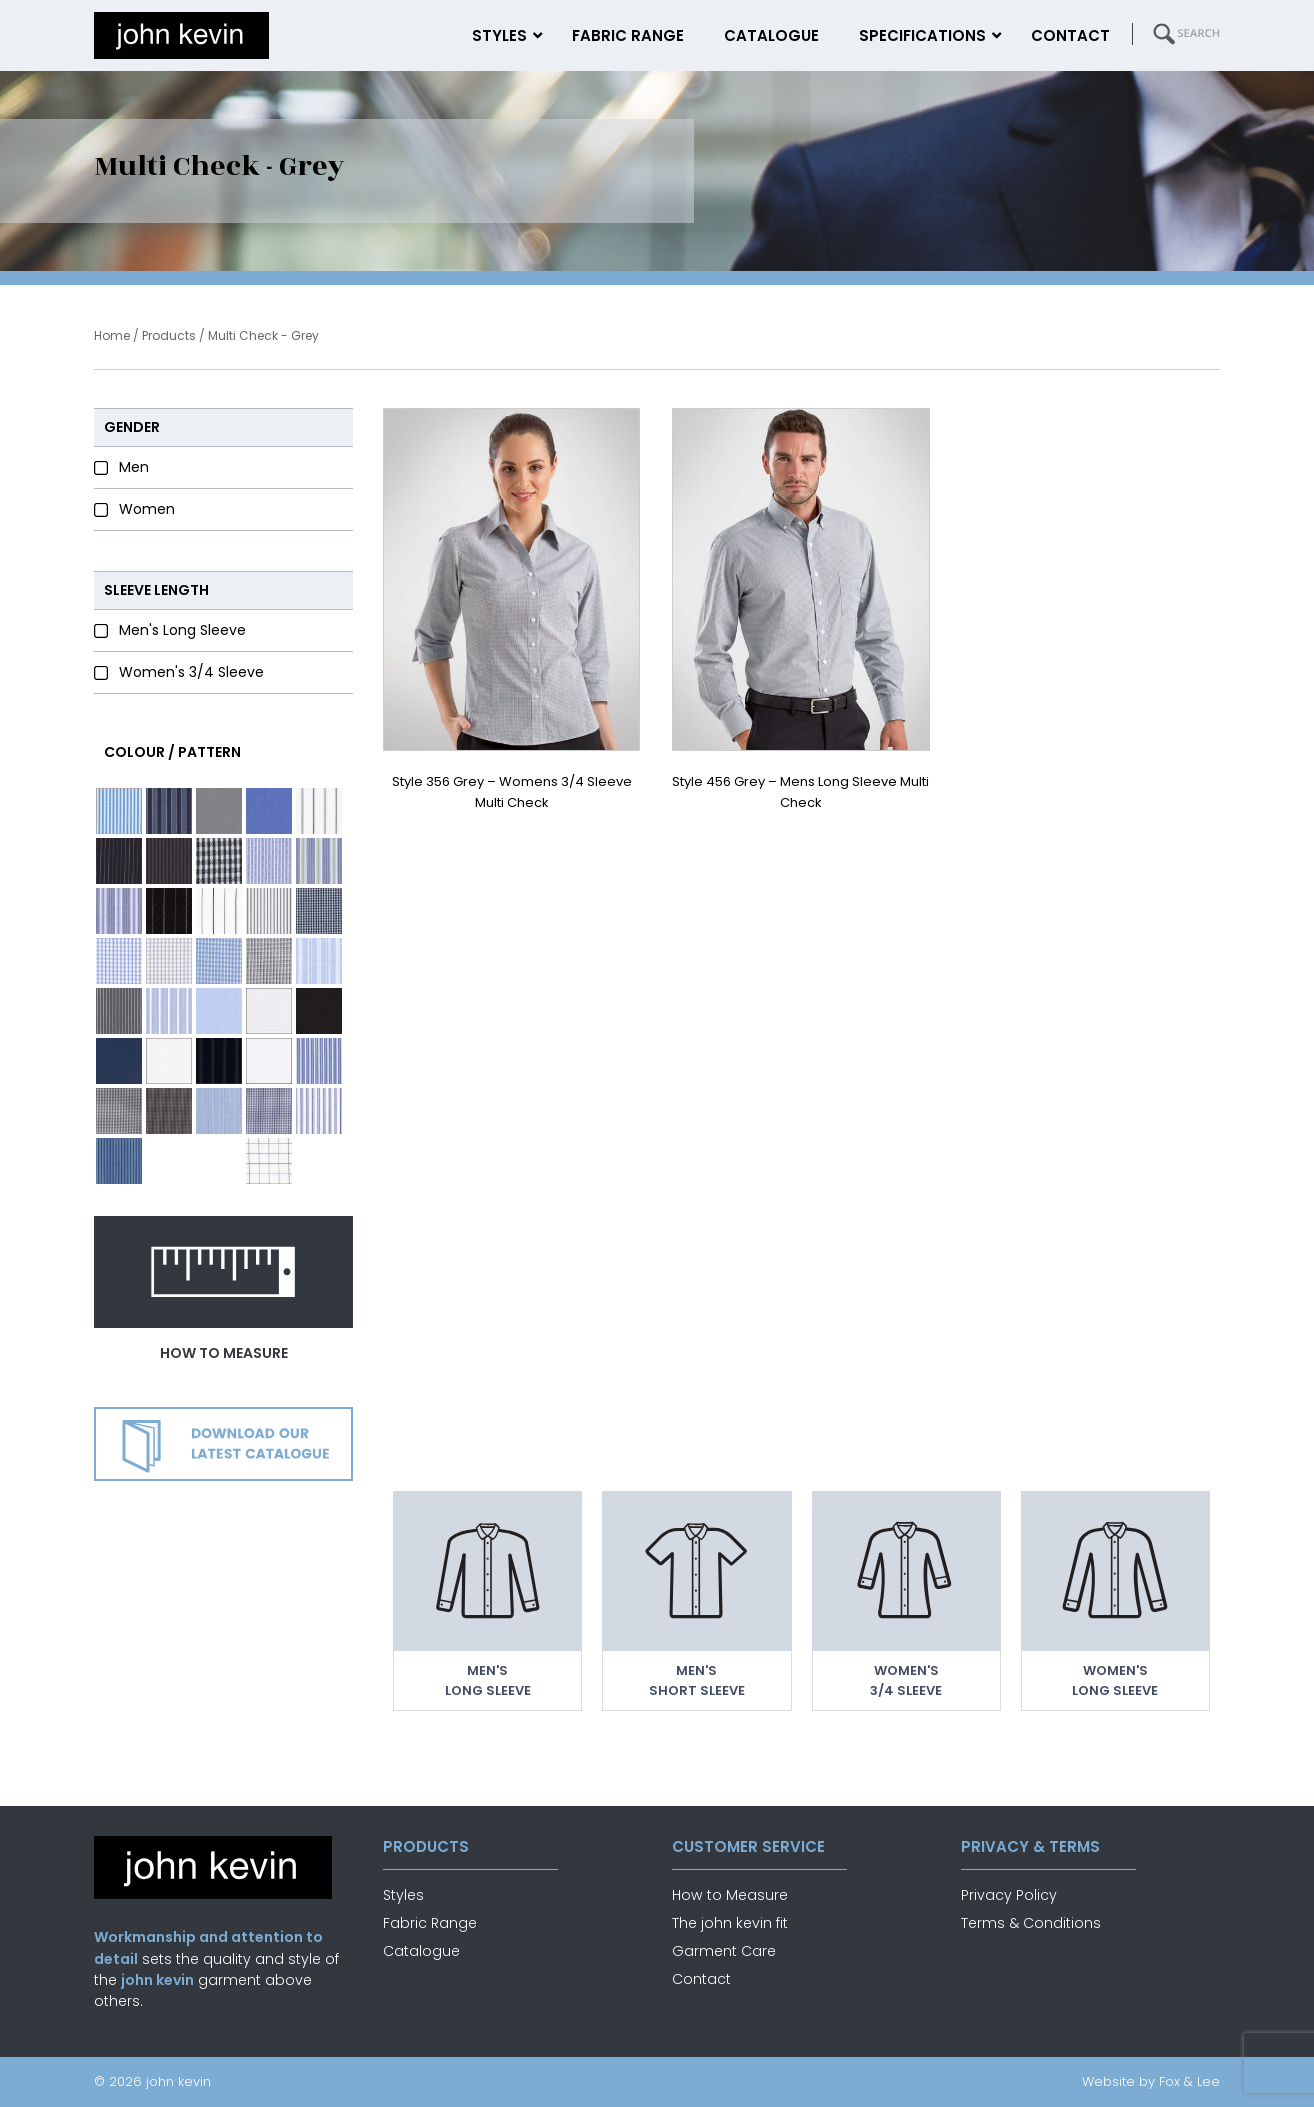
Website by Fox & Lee (1151, 2081)
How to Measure (730, 1895)
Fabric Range (430, 1923)
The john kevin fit (730, 1923)
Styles (403, 1895)
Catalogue (421, 1951)
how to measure (224, 1353)
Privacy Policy (1009, 1895)
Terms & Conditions (1031, 1923)
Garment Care (724, 1951)
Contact (701, 1979)
